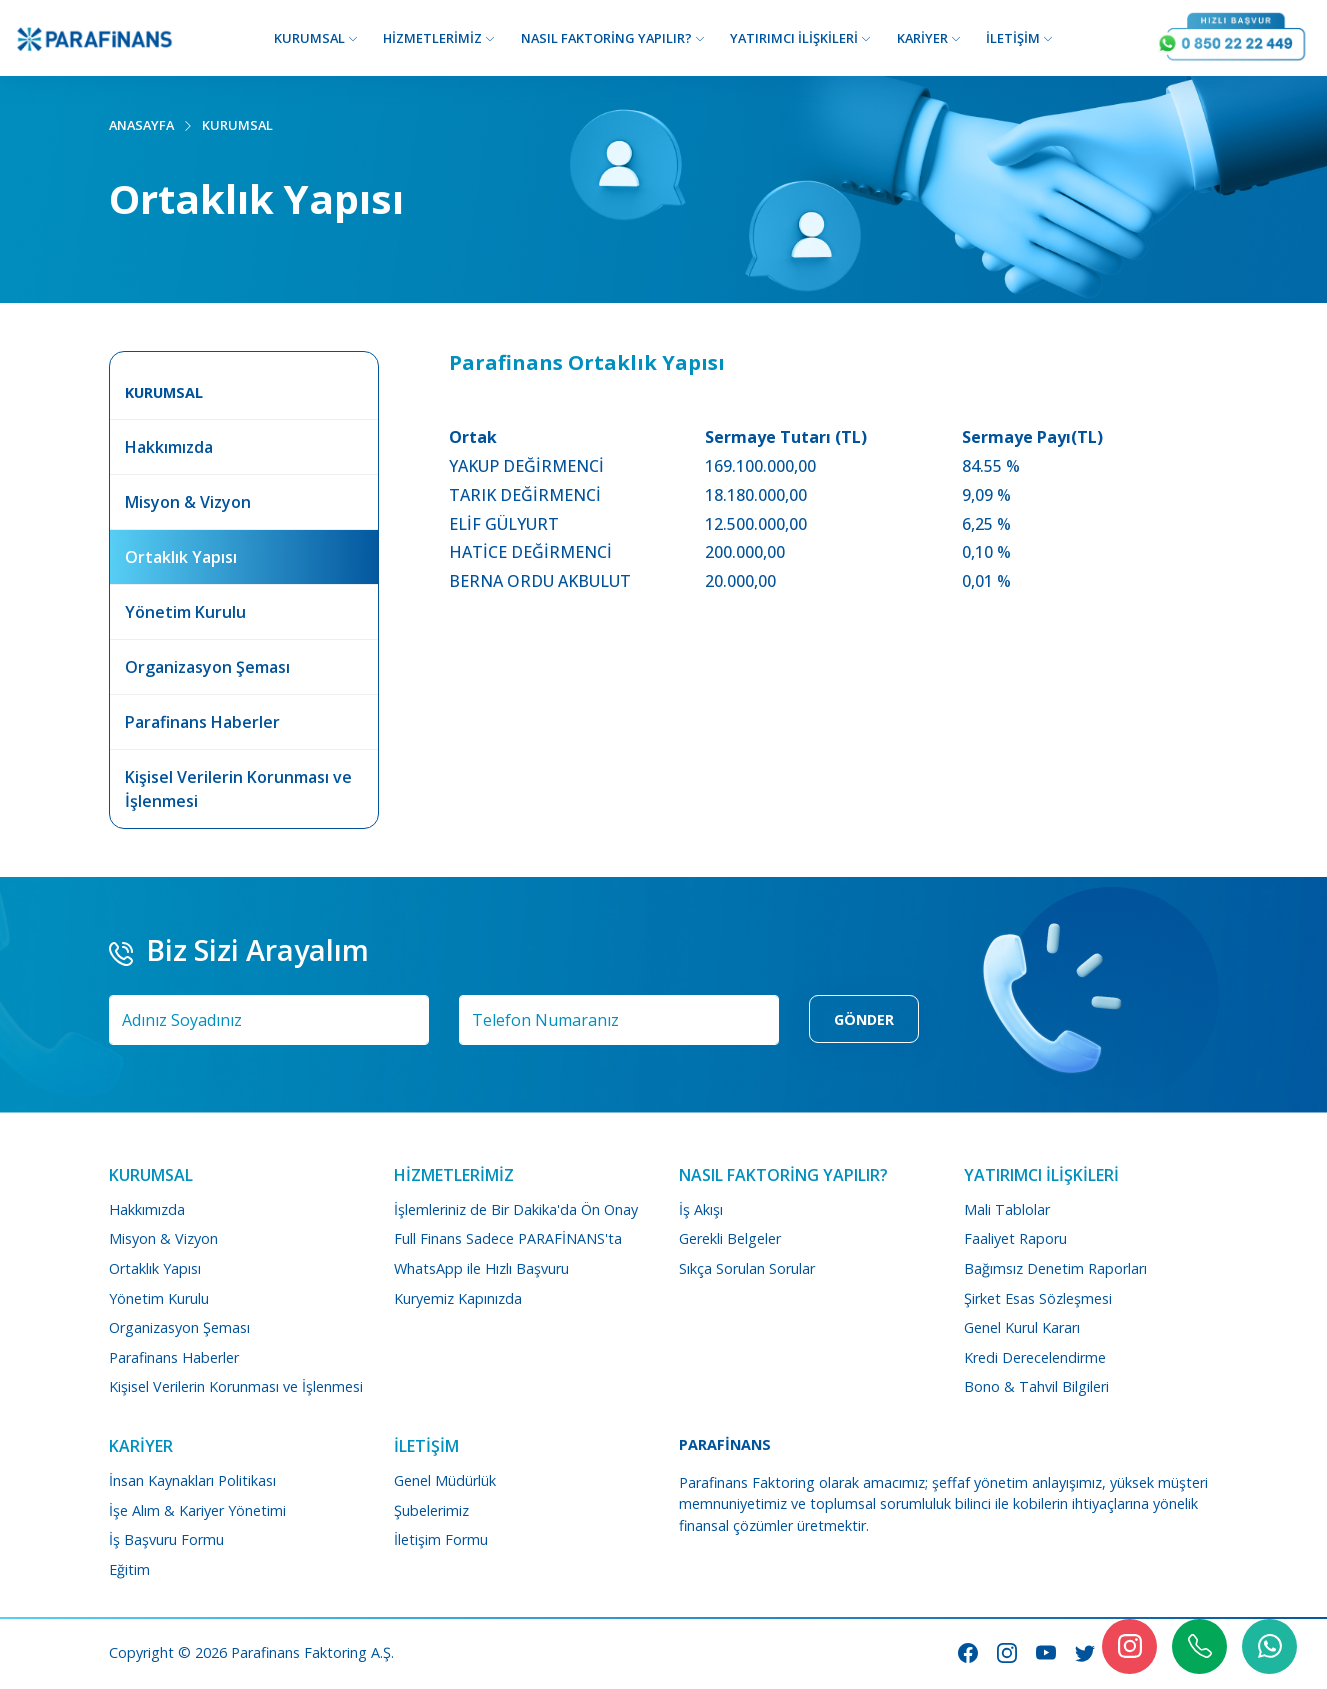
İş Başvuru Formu (166, 1539)
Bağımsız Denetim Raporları (1055, 1268)
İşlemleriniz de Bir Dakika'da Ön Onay (516, 1209)
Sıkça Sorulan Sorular (747, 1268)
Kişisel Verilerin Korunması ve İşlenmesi (236, 1386)
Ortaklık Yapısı (155, 1268)
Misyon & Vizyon (163, 1238)
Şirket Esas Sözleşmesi (1038, 1298)
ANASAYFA (141, 125)
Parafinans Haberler (174, 1357)
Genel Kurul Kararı (1022, 1327)
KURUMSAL (237, 125)
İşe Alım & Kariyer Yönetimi (197, 1510)
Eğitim (129, 1569)
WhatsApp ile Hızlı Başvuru (481, 1268)
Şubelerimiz (431, 1510)
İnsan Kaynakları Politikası (192, 1480)
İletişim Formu (441, 1539)
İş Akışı (701, 1209)
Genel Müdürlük (445, 1480)
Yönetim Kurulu (159, 1298)
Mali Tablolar (1007, 1209)
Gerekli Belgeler (730, 1238)
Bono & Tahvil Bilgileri (1036, 1386)
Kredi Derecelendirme (1035, 1357)
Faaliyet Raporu (1015, 1238)
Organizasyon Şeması (179, 1327)
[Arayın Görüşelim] (1232, 38)
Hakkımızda (147, 1209)
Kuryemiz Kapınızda (458, 1298)
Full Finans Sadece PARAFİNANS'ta (508, 1238)
